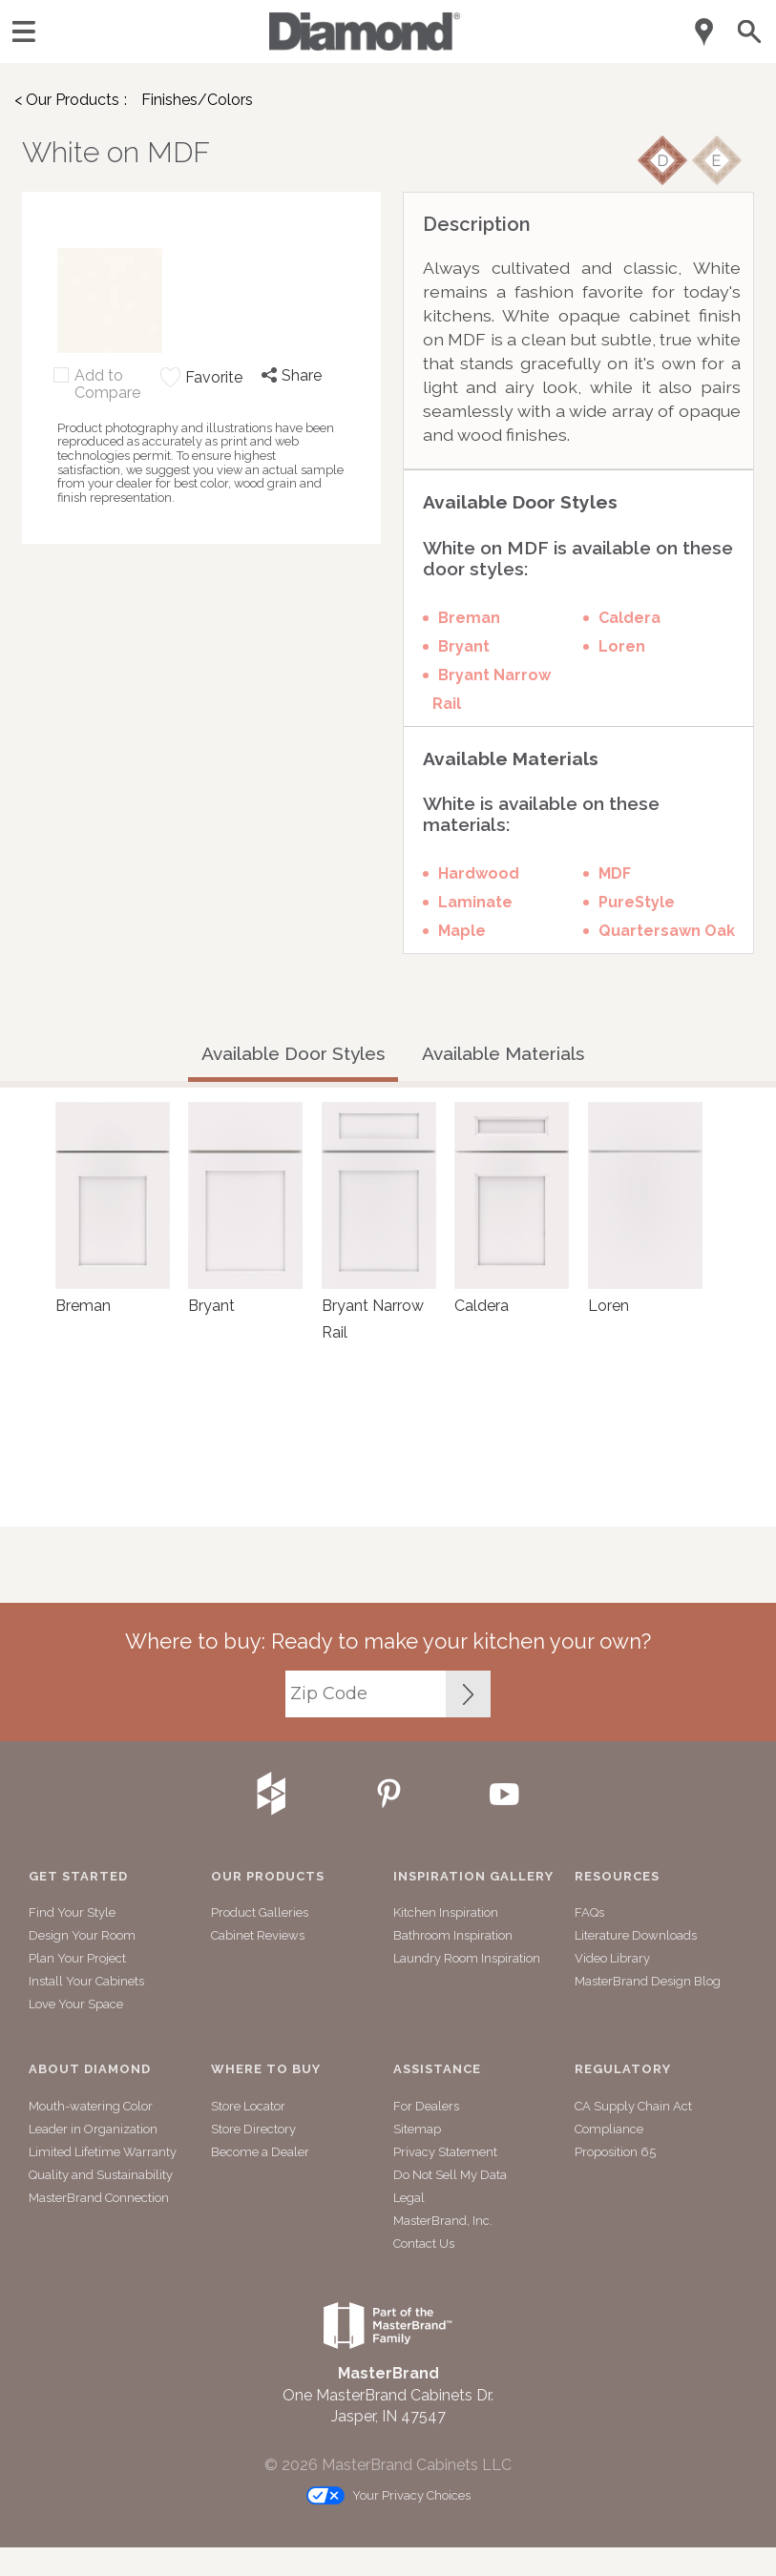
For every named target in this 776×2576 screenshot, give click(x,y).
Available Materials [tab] (503, 1053)
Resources (617, 1876)
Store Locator (248, 2106)
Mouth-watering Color (91, 2106)
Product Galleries (259, 1912)
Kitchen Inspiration (445, 1912)
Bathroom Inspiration (453, 1935)
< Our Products (66, 100)
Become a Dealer (260, 2152)
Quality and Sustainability (101, 2175)
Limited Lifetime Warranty (103, 2152)
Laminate (475, 902)
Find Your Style (72, 1912)
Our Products (268, 1876)
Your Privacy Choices (388, 2496)
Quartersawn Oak (666, 931)
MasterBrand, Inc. (443, 2220)
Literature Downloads (636, 1935)
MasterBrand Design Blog (648, 1981)
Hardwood (478, 873)
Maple (462, 931)
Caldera (629, 618)
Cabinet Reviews (257, 1935)
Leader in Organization (93, 2129)
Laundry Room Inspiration (466, 1958)
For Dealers (426, 2106)
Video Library (612, 1958)
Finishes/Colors (197, 100)
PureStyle (636, 902)
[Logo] (364, 45)
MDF (614, 873)
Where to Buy (266, 2069)
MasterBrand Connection (99, 2198)
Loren (621, 646)
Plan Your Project (77, 1958)
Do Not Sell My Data (450, 2175)
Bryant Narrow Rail (491, 689)
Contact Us (423, 2243)
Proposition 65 (615, 2152)
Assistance (437, 2069)
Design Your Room (82, 1935)
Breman (469, 618)
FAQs (589, 1912)
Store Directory (253, 2129)
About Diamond (90, 2069)
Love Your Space (76, 2004)
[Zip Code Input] (468, 1694)
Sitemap (417, 2129)
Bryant (464, 646)
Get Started (78, 1876)
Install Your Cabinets (86, 1981)
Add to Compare (107, 384)
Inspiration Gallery (473, 1876)
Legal (409, 2198)
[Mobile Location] (705, 32)
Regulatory (623, 2069)
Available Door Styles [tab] (293, 1053)
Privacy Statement (445, 2152)
